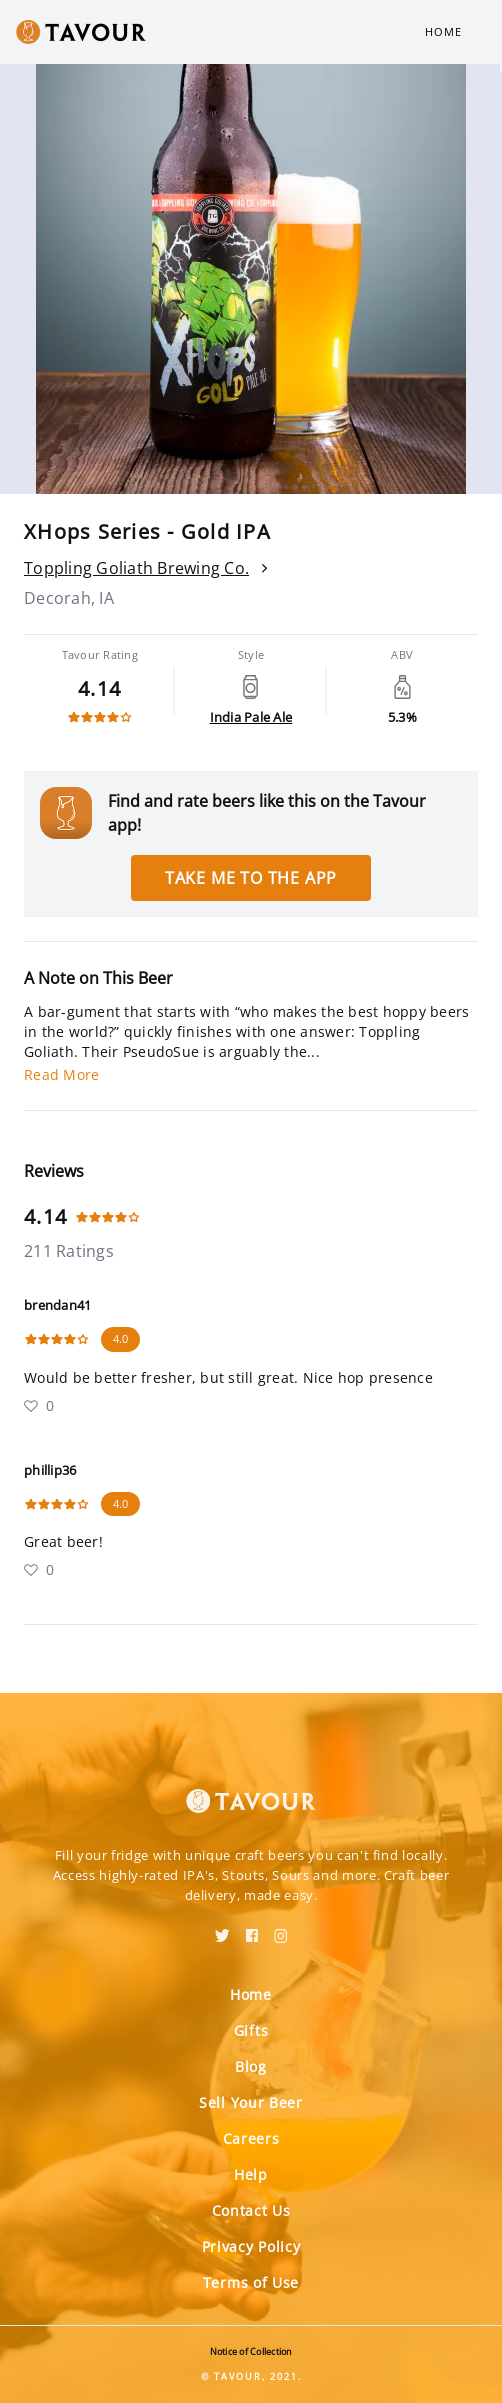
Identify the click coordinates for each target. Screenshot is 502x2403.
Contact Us (251, 2210)
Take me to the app (251, 878)
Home (443, 31)
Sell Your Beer (251, 2102)
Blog (251, 2066)
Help (251, 2174)
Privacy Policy (251, 2246)
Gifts (251, 2030)
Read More (61, 1074)
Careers (251, 2138)
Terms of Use (251, 2282)
